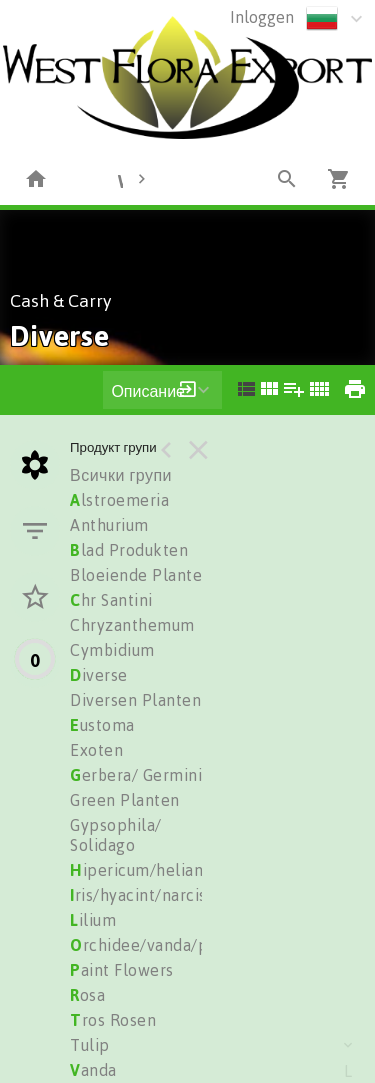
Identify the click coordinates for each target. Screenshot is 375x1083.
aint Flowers (122, 970)
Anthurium (109, 525)
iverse (99, 675)
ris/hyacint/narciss (142, 895)
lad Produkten (129, 550)
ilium (93, 920)
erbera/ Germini (136, 775)
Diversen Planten (135, 700)
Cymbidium (112, 650)
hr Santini (111, 600)
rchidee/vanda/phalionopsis (182, 945)
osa (87, 995)
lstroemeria (119, 500)
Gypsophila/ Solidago (116, 835)
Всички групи (121, 475)
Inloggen (262, 17)
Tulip (90, 1045)
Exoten (96, 750)
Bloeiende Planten (141, 575)
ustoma (102, 725)
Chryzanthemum (132, 625)
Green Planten (125, 800)
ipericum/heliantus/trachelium (192, 870)
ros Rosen (113, 1020)
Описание (148, 391)
